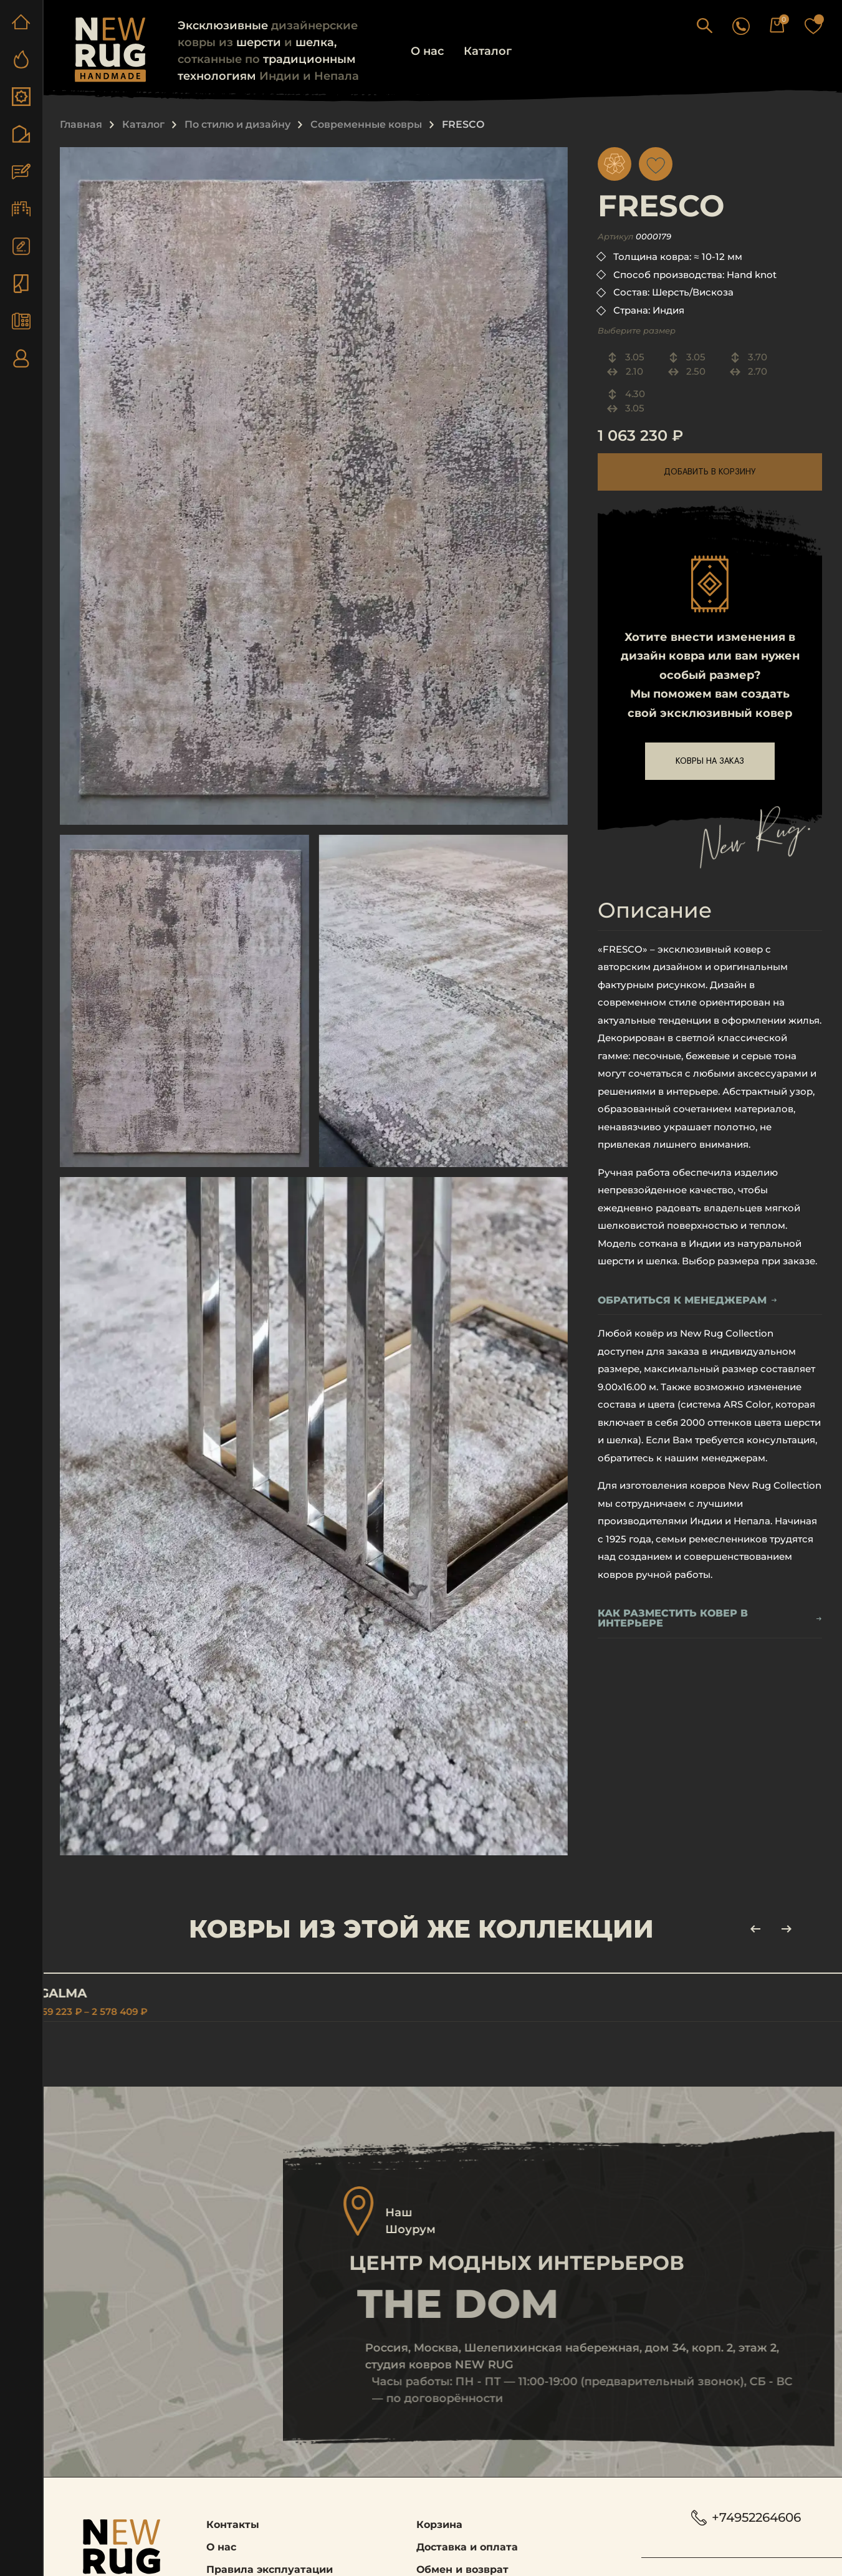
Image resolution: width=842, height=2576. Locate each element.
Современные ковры (366, 124)
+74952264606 (747, 2521)
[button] (731, 25)
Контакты (232, 2528)
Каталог (488, 51)
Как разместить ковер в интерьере (710, 1618)
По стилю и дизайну (237, 124)
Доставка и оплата (467, 2550)
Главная (81, 124)
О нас (427, 51)
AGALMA (84, 1993)
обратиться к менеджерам (687, 1300)
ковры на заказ (710, 761)
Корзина (439, 2528)
